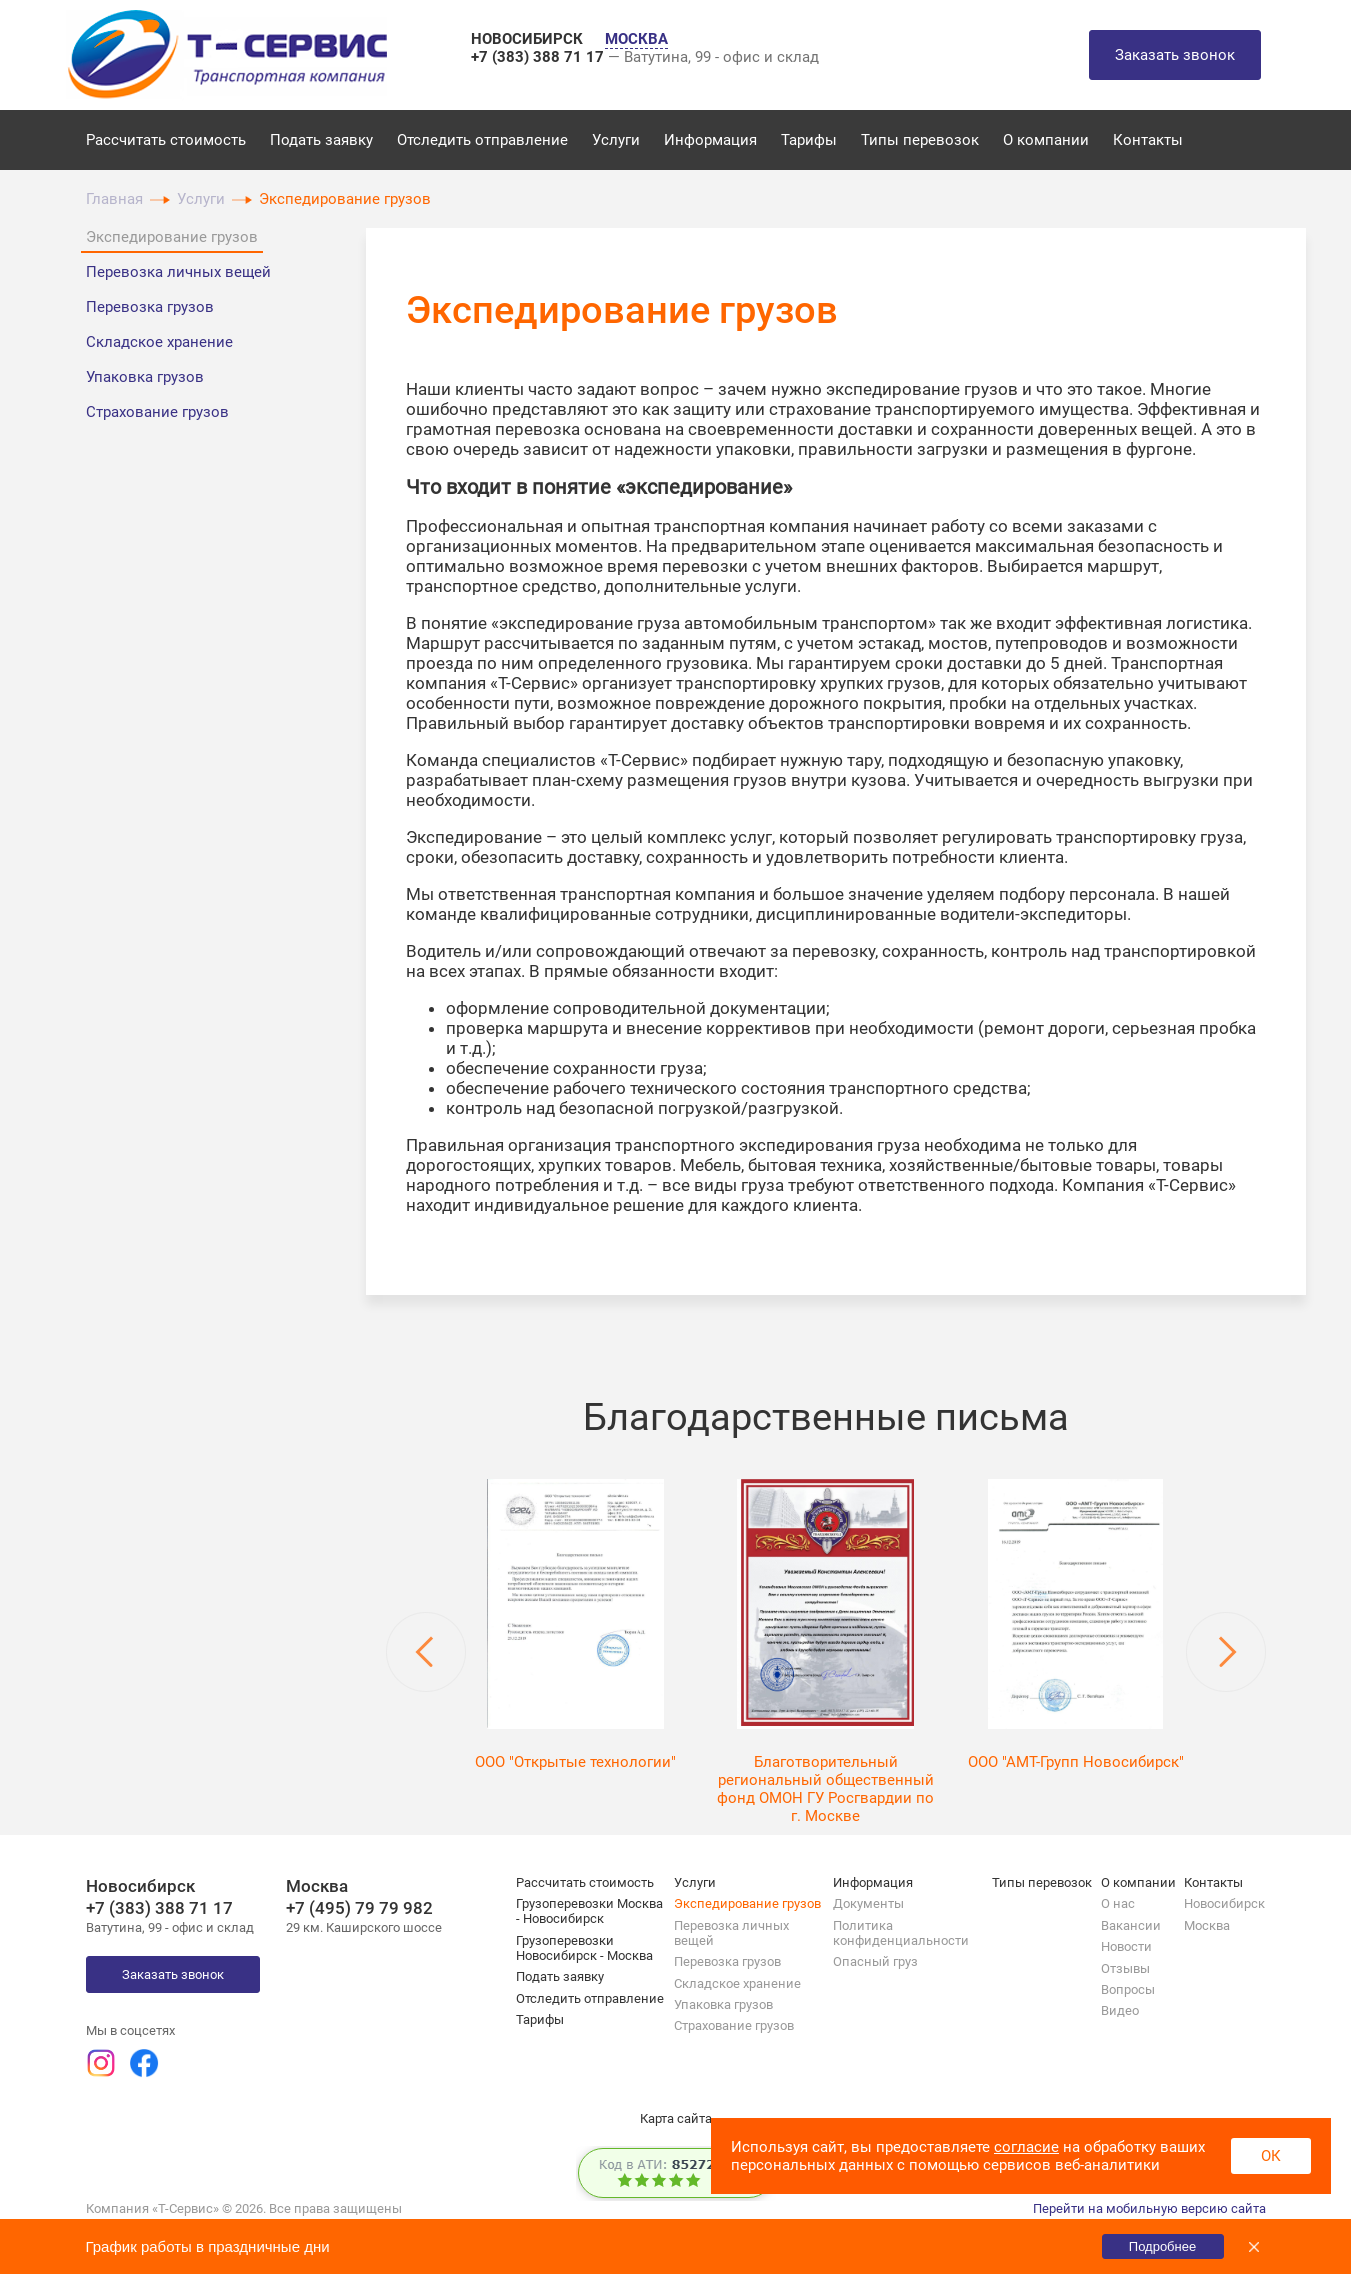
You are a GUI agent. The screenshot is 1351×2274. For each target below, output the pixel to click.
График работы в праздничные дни (208, 2246)
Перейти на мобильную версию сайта (1149, 2208)
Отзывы (1125, 1968)
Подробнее (1162, 2246)
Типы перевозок (920, 140)
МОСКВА (636, 39)
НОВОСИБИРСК (529, 39)
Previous (426, 1652)
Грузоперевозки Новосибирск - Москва (584, 1948)
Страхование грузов (157, 412)
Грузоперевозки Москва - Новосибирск (589, 1911)
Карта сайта (676, 2118)
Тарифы (809, 140)
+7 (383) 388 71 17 (539, 57)
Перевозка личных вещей (178, 272)
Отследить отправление (482, 140)
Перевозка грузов (150, 307)
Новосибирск (1224, 1903)
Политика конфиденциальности (901, 1933)
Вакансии (1131, 1925)
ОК (1271, 2156)
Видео (1120, 2010)
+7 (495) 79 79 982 (359, 1908)
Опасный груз (875, 1961)
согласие (1026, 2147)
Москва (1207, 1925)
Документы (868, 1903)
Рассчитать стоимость (166, 140)
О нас (1118, 1903)
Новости (1126, 1946)
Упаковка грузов (145, 377)
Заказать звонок (1175, 55)
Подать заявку (321, 140)
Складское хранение (159, 342)
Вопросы (1128, 1989)
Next (1226, 1652)
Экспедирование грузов (172, 237)
